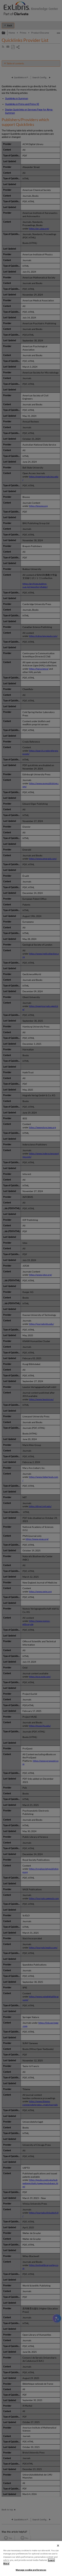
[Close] (58, 2545)
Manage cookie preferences (31, 2570)
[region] (31, 2558)
